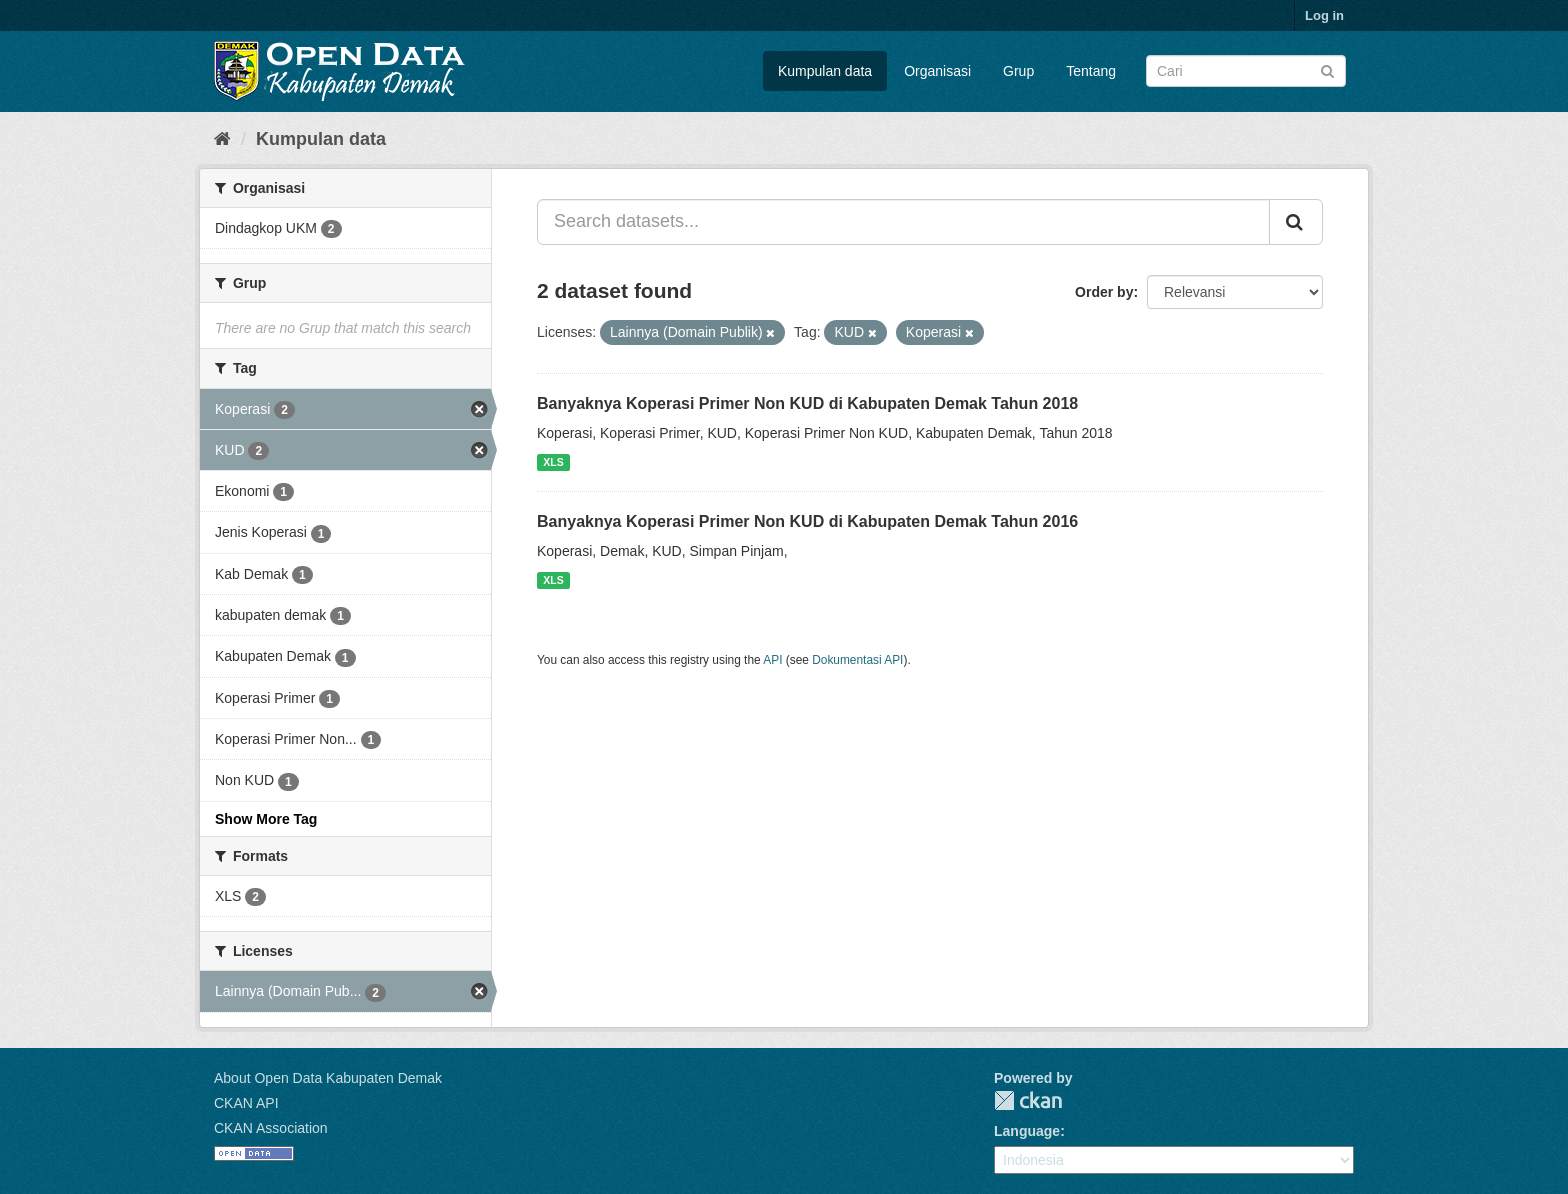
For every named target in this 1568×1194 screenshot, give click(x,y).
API (772, 660)
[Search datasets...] (903, 222)
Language (1027, 1131)
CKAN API (246, 1103)
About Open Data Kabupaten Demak (328, 1078)
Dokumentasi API (857, 660)
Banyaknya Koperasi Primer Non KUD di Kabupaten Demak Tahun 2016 (807, 521)
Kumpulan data (825, 71)
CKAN (1028, 1100)
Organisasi (937, 71)
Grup (1018, 71)
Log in (1324, 15)
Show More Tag (266, 819)
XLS (553, 462)
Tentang (1091, 71)
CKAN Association (271, 1128)
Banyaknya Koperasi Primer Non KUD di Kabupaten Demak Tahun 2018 (807, 403)
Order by (1104, 292)
